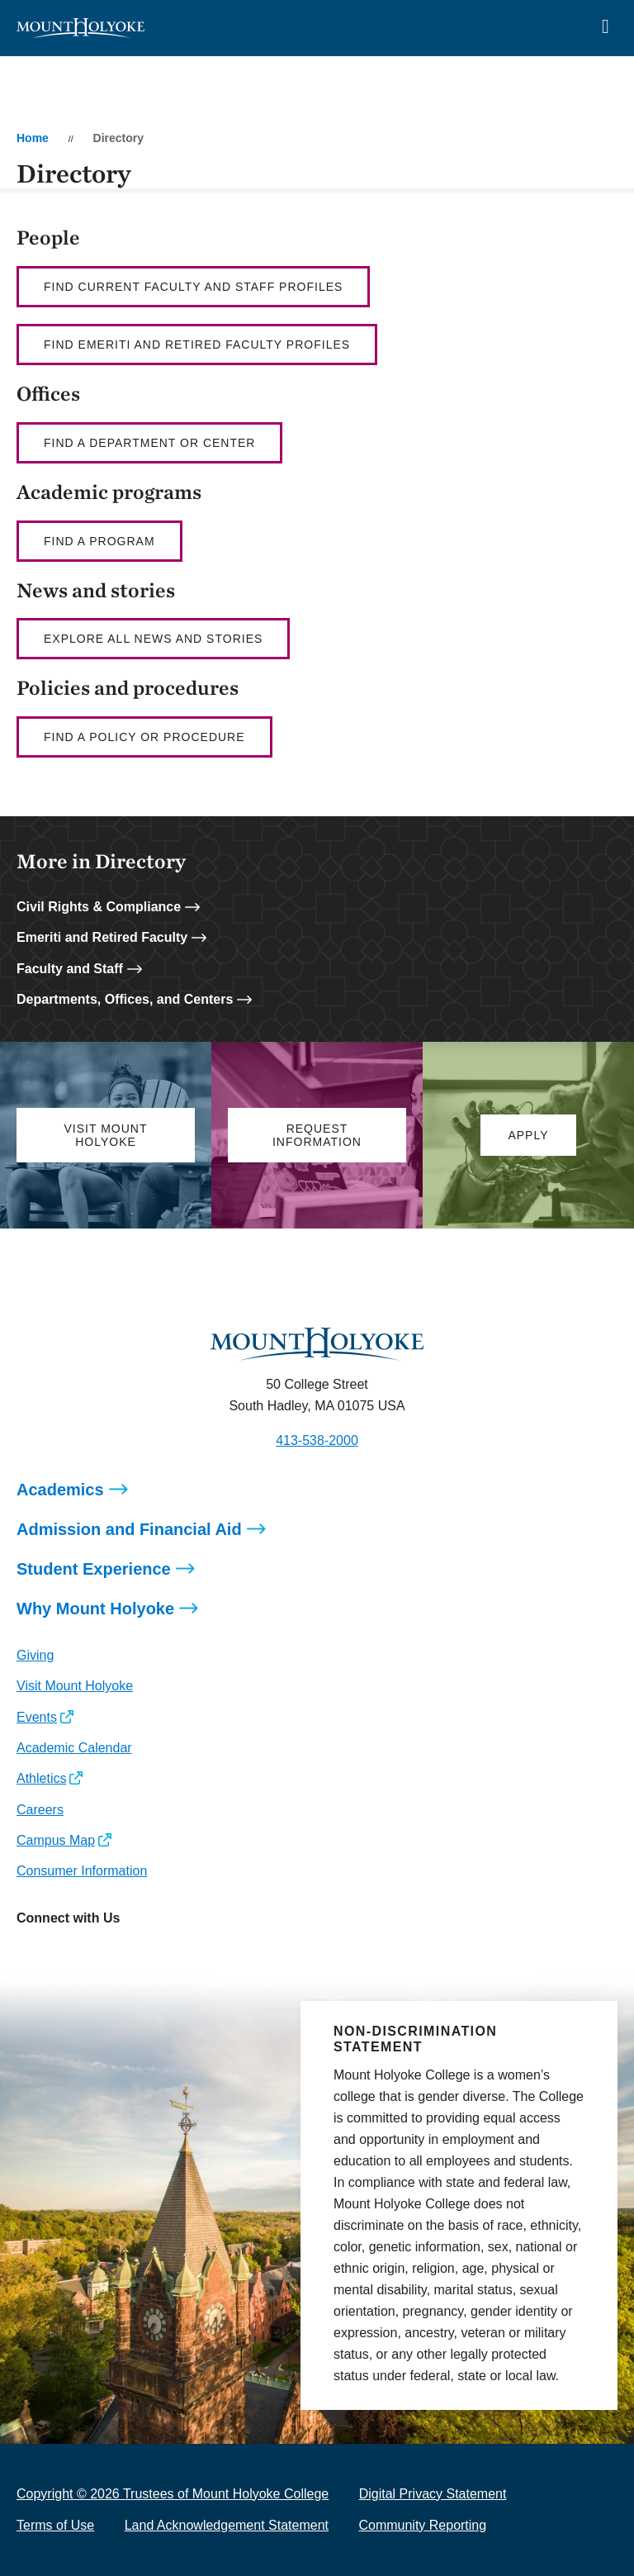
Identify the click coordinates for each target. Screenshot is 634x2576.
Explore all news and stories (153, 638)
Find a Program (99, 541)
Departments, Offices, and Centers (125, 999)
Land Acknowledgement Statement (227, 2525)
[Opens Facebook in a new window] (66, 1955)
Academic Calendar (74, 1748)
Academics (60, 1489)
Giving (35, 1655)
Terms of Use (55, 2525)
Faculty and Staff (70, 969)
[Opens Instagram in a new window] (28, 1955)
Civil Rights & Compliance (99, 907)
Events (37, 1717)
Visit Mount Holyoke (75, 1686)
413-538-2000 (317, 1440)
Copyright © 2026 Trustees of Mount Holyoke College (173, 2494)
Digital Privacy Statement (433, 2494)
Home (33, 138)
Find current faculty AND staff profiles (193, 286)
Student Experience (94, 1569)
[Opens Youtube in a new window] (139, 1955)
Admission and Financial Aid (129, 1529)
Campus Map (56, 1840)
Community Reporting (422, 2525)
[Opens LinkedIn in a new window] (103, 1955)
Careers (40, 1810)
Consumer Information (82, 1871)
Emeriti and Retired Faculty (102, 937)
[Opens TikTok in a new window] (176, 1955)
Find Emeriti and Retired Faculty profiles (197, 344)
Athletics (41, 1778)
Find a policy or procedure (144, 737)
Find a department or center (149, 442)
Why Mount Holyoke (95, 1608)
